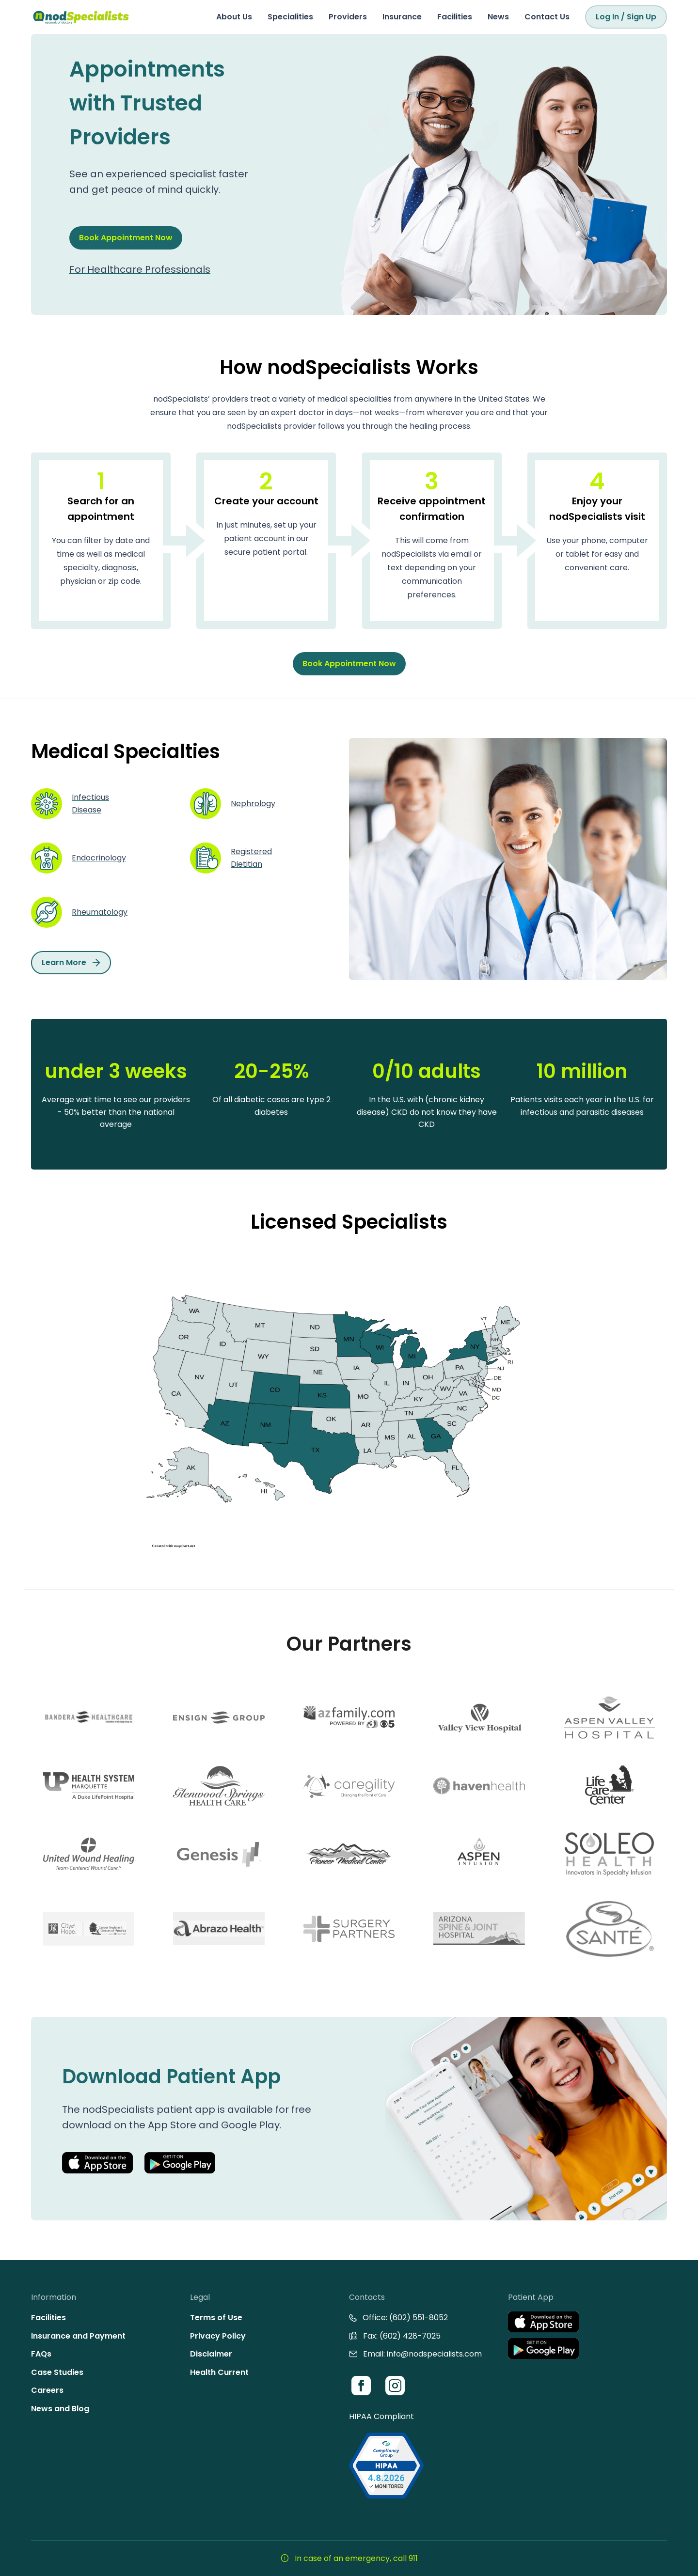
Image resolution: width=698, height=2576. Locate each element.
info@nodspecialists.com (434, 2353)
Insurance (402, 16)
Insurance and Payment (78, 2336)
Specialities (290, 16)
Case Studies (57, 2372)
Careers (47, 2390)
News (498, 16)
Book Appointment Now (126, 237)
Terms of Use (216, 2317)
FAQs (41, 2353)
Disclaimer (211, 2353)
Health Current (219, 2372)
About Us (234, 16)
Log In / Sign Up (626, 16)
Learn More (71, 962)
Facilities (454, 16)
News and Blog (60, 2408)
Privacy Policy (218, 2336)
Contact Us (547, 16)
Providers (348, 16)
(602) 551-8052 (418, 2317)
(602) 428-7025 (410, 2336)
